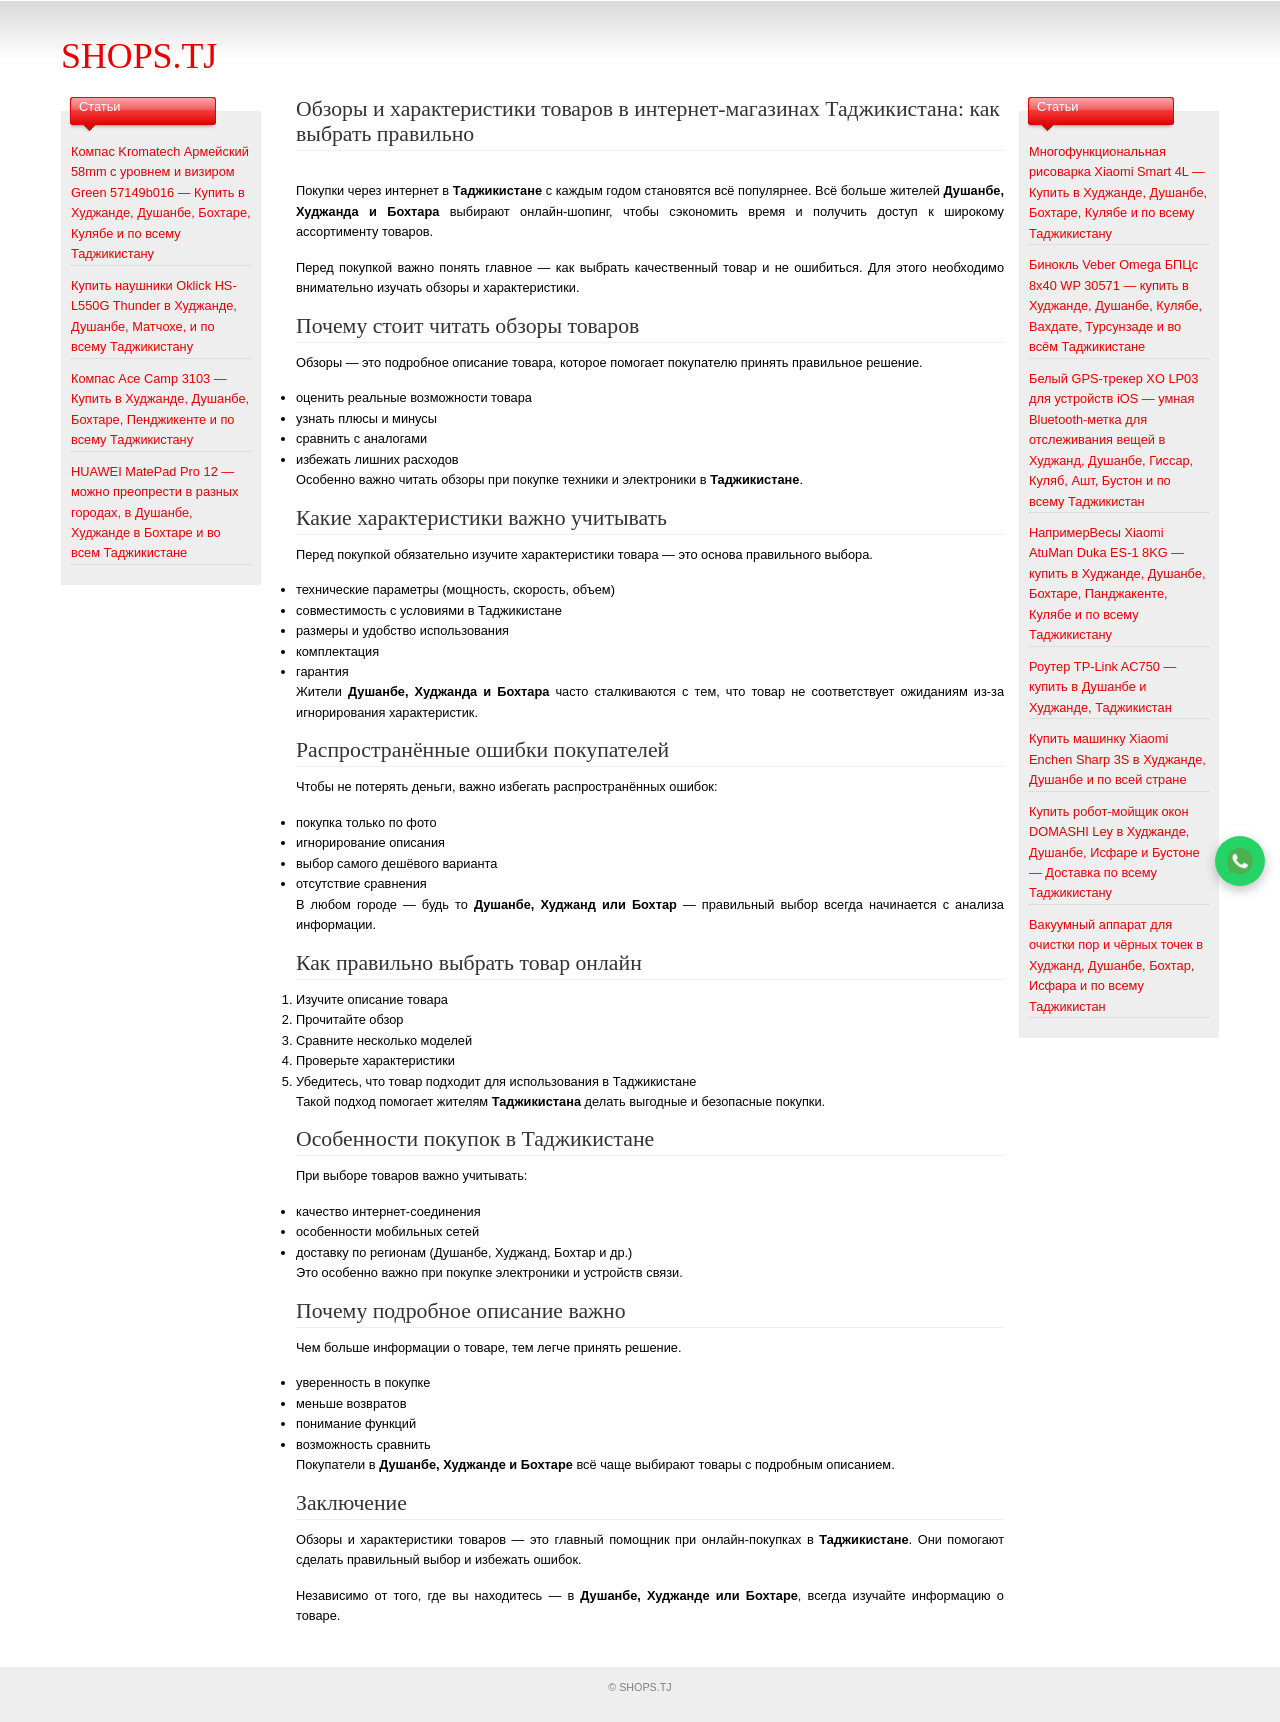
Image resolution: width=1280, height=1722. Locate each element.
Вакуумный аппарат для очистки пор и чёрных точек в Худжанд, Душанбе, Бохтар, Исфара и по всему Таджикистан (1116, 965)
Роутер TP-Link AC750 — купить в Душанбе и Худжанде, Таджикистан (1102, 687)
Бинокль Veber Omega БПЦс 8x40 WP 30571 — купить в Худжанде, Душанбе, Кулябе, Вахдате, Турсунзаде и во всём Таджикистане (1115, 305)
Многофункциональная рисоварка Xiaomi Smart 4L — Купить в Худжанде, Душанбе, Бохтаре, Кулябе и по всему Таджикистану (1118, 192)
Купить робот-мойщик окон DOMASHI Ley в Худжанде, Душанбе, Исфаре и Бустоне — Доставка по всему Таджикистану (1114, 852)
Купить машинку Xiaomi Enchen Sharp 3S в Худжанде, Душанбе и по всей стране (1117, 759)
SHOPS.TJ (139, 56)
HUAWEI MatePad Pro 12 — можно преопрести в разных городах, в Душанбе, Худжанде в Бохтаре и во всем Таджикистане (154, 512)
